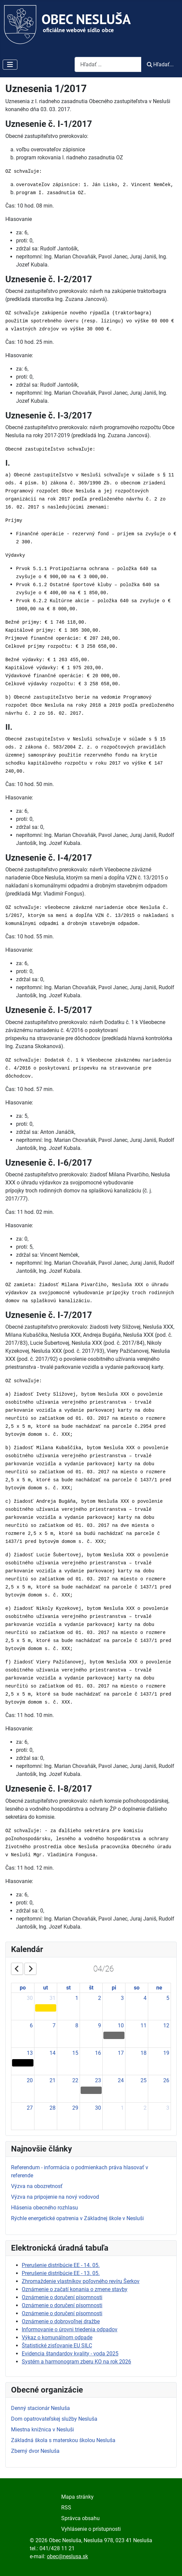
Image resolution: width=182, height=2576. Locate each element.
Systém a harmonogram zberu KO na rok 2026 (76, 2361)
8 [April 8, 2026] (76, 2025)
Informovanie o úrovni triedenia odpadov (69, 2329)
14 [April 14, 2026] (53, 2053)
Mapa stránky (77, 2497)
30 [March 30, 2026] (30, 1998)
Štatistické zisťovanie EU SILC (57, 2345)
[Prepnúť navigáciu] (10, 65)
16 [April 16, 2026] (98, 2053)
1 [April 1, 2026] (76, 1998)
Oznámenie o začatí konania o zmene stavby (74, 2289)
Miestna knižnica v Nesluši (42, 2429)
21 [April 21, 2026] (53, 2080)
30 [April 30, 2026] (98, 2108)
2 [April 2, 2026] (99, 1998)
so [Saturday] (137, 1987)
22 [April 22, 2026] (75, 2080)
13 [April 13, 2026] (30, 2053)
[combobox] (108, 64)
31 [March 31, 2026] (53, 1998)
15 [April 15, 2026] (75, 2053)
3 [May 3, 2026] (167, 2108)
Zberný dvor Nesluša (35, 2451)
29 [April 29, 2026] (75, 2108)
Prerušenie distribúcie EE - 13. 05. (61, 2273)
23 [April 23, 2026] (98, 2080)
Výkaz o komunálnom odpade (57, 2337)
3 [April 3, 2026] (122, 1998)
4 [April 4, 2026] (145, 1998)
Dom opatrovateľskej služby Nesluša (54, 2419)
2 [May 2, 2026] (145, 2108)
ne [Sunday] (159, 1987)
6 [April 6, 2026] (31, 2025)
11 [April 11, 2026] (144, 2025)
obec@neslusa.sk (67, 2556)
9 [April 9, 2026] (99, 2025)
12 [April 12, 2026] (166, 2025)
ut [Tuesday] (45, 1987)
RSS (66, 2507)
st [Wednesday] (68, 1987)
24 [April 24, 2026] (121, 2080)
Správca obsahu (80, 2518)
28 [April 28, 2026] (53, 2108)
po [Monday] (23, 1987)
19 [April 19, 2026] (166, 2053)
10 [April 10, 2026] (121, 2025)
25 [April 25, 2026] (144, 2080)
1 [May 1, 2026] (122, 2108)
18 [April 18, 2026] (144, 2053)
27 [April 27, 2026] (30, 2108)
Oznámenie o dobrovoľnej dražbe (61, 2321)
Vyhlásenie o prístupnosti (91, 2529)
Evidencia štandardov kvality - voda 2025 (70, 2353)
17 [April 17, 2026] (121, 2053)
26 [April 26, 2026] (166, 2080)
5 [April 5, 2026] (167, 1998)
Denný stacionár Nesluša (40, 2408)
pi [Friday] (114, 1987)
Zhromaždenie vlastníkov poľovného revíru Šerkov (81, 2281)
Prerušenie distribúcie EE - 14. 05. (61, 2265)
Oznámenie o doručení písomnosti (62, 2297)
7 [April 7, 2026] (54, 2025)
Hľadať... (160, 64)
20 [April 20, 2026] (30, 2080)
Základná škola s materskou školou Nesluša (63, 2440)
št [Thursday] (91, 1987)
